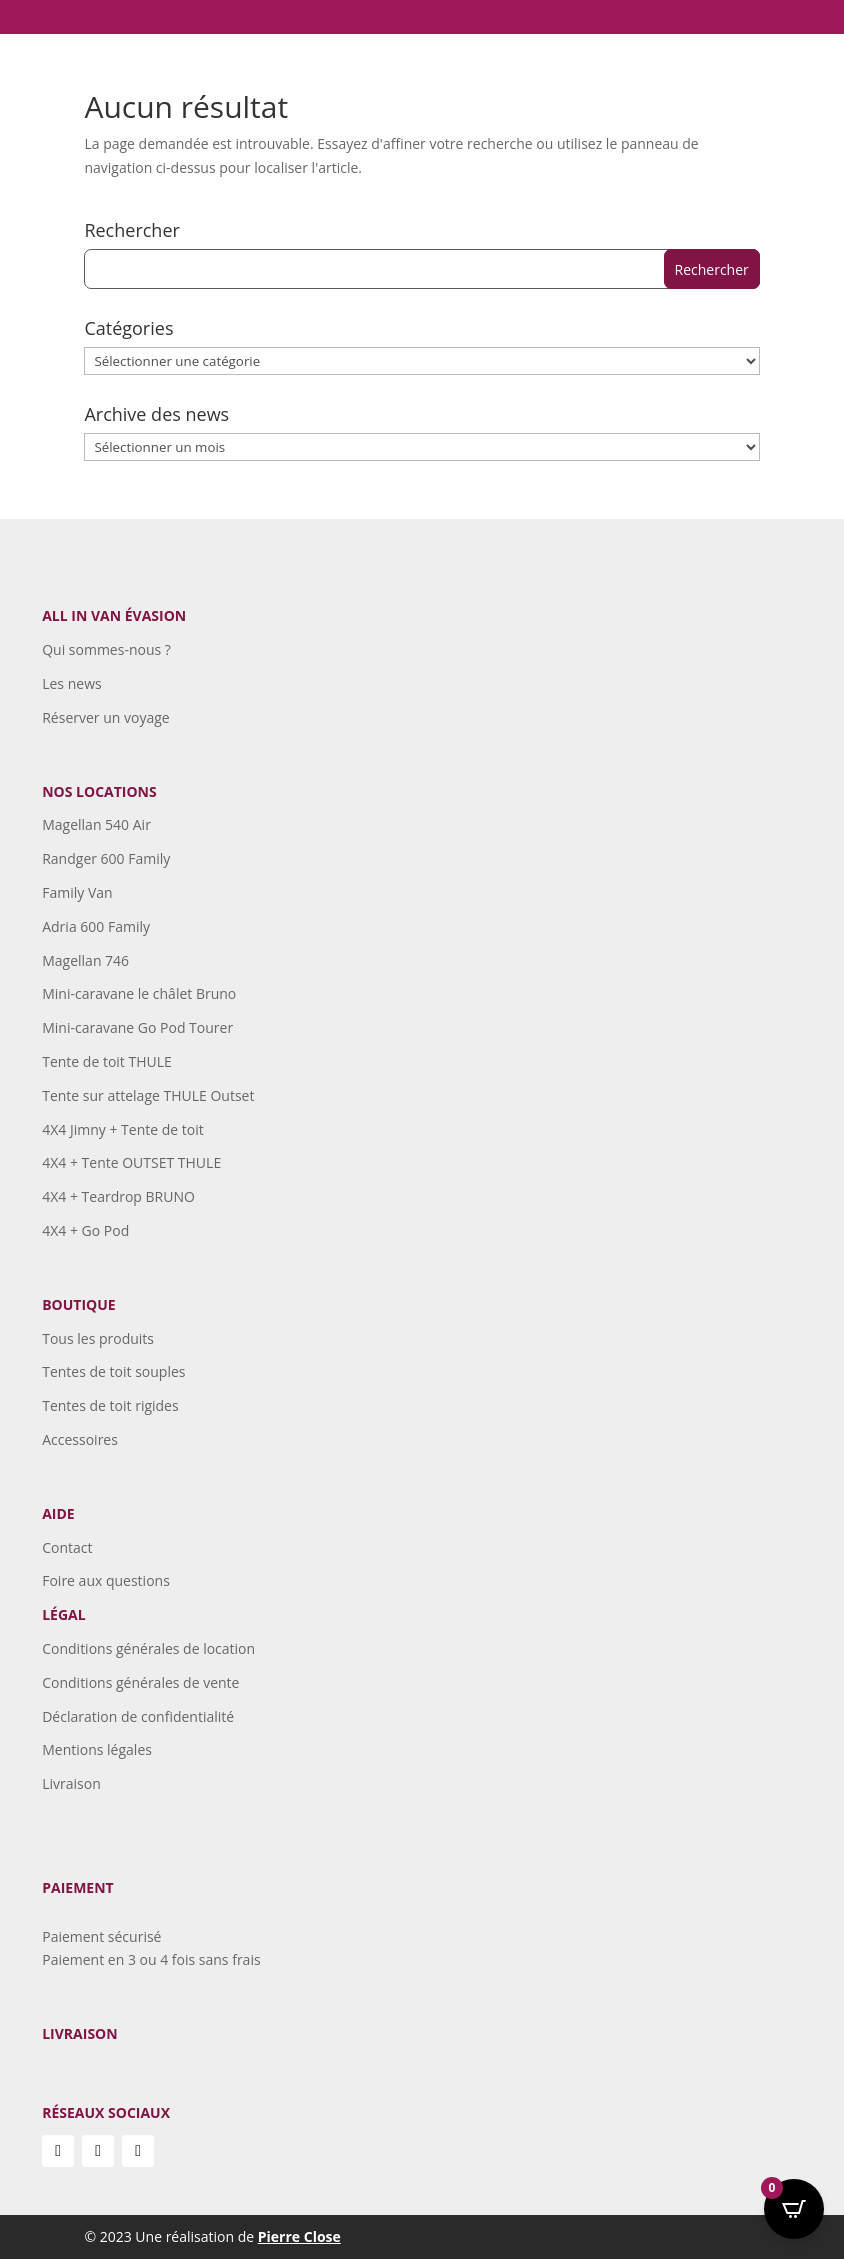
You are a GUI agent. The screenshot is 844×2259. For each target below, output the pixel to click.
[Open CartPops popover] (794, 2209)
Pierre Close (299, 2236)
